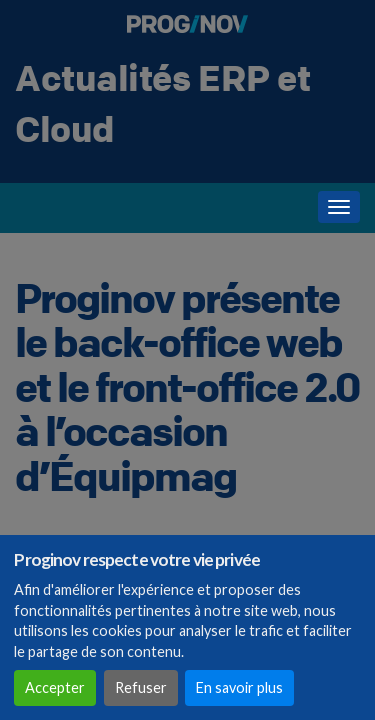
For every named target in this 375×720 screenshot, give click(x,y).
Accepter (55, 687)
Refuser (141, 687)
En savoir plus (239, 687)
